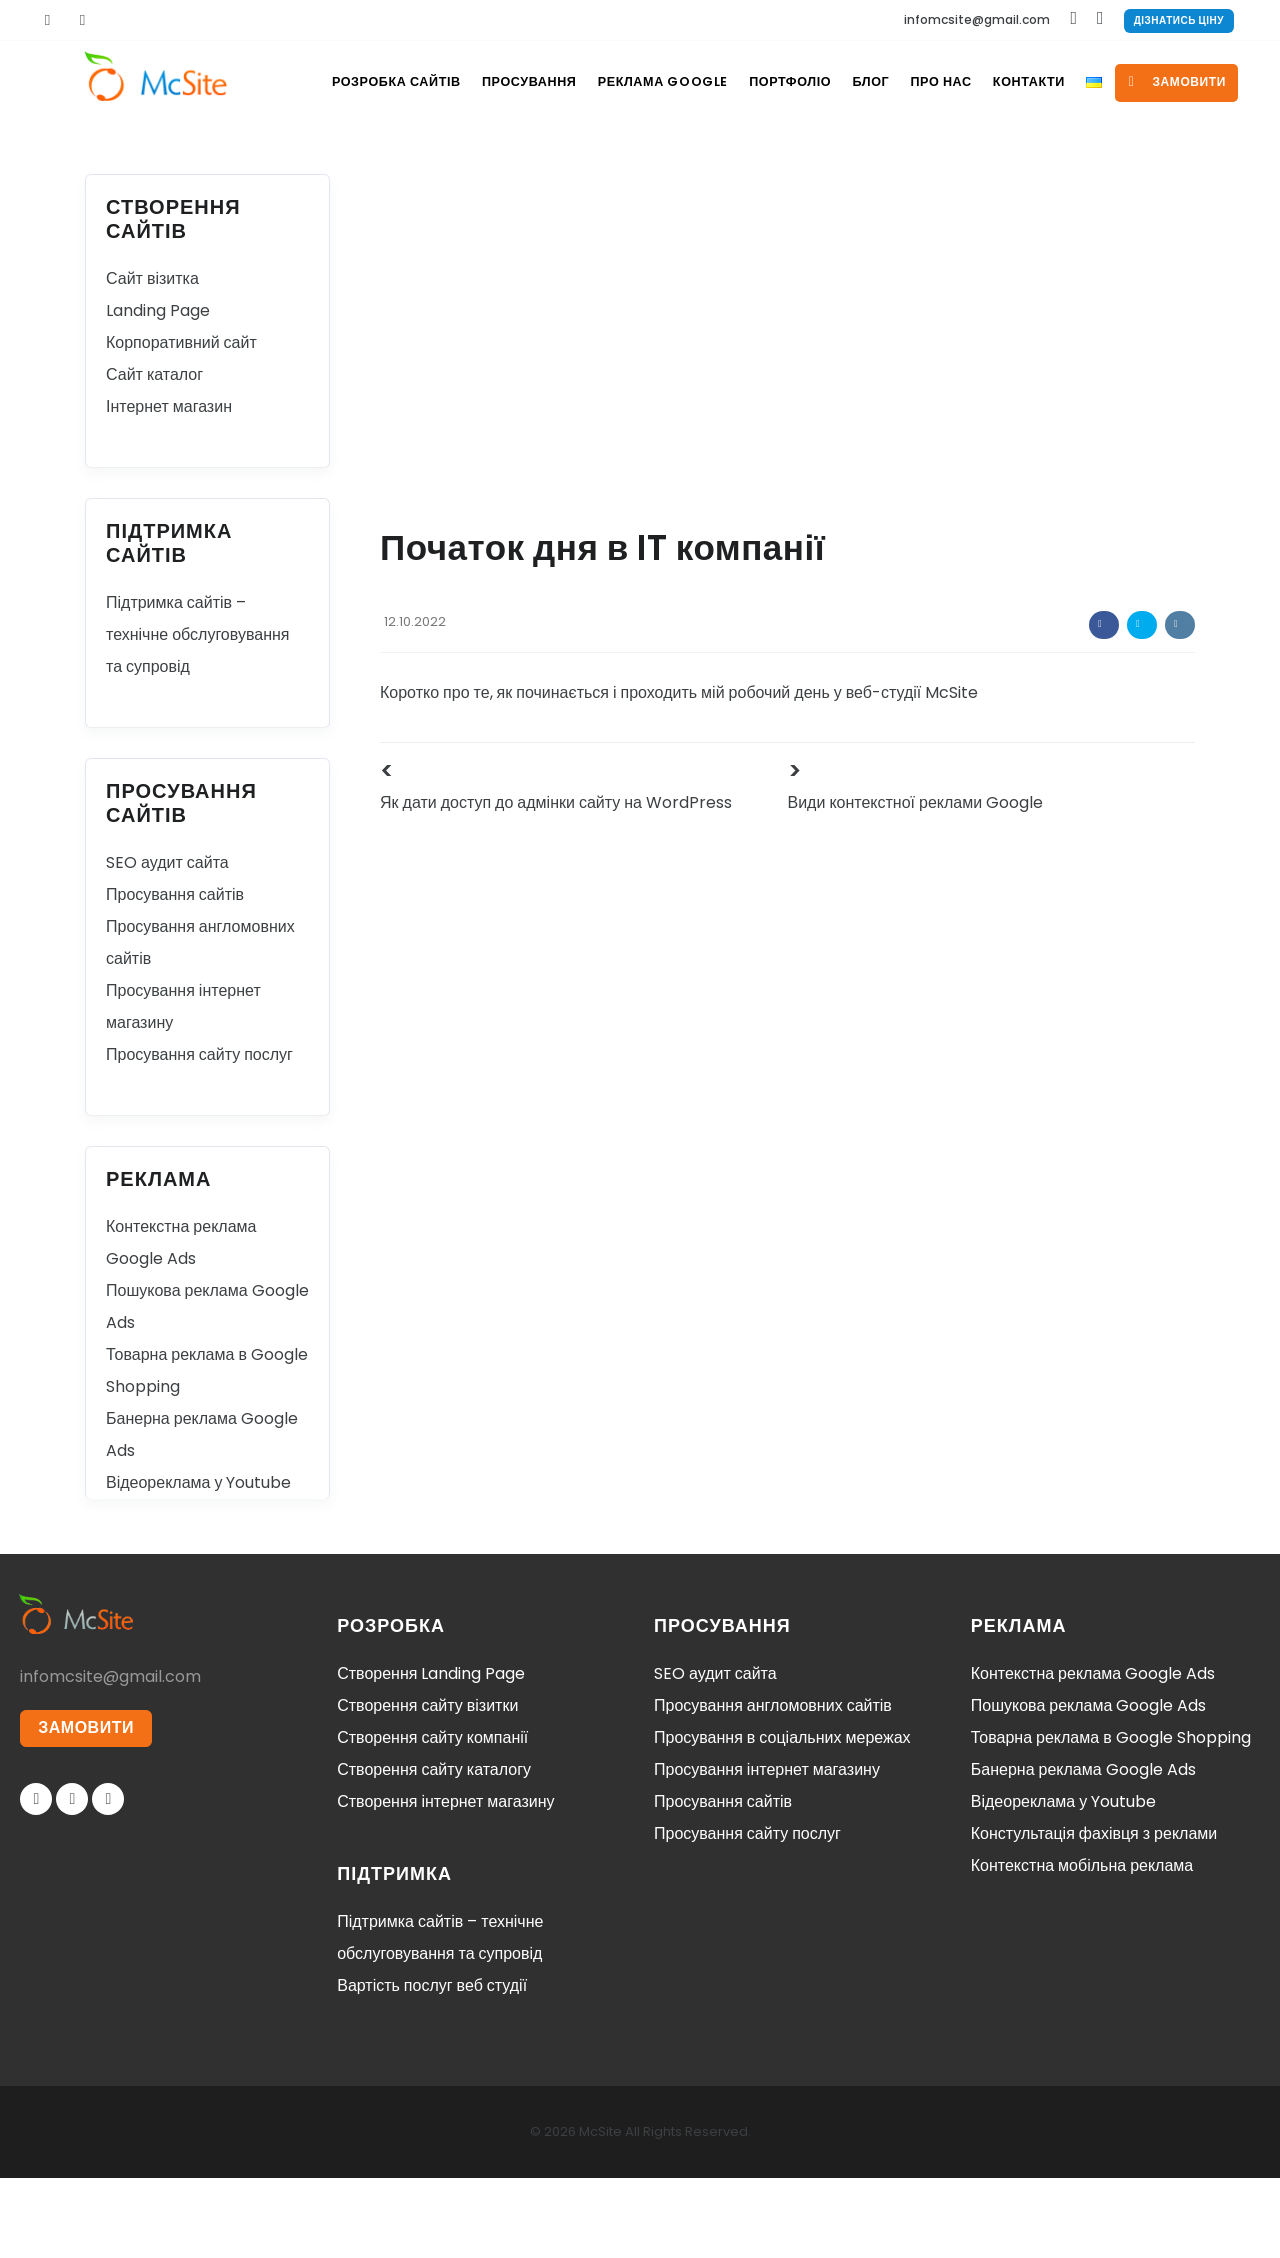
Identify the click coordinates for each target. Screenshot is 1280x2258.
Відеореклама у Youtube (198, 1562)
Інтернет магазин (169, 486)
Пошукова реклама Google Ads (1089, 1785)
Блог (857, 161)
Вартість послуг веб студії (432, 2065)
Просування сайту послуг (199, 1134)
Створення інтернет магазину (445, 1881)
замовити (1189, 161)
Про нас (934, 161)
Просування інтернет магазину (767, 1849)
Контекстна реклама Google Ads (1093, 1753)
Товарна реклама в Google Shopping (1111, 1817)
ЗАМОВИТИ (87, 1809)
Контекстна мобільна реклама (1082, 1945)
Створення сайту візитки (427, 1785)
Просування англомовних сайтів (773, 1785)
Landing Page (158, 390)
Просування (500, 161)
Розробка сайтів (363, 161)
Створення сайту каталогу (434, 1849)
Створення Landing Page (431, 1753)
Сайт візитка (152, 358)
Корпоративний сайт (181, 422)
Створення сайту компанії (432, 1817)
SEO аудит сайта (167, 942)
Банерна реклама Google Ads (1083, 1849)
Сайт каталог (154, 454)
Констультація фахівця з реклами (1094, 1913)
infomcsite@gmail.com (977, 19)
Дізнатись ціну (1179, 20)
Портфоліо (770, 161)
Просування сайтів (175, 974)
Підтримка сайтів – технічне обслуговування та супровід (197, 714)
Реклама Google (638, 161)
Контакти (1028, 161)
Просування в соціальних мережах (782, 1817)
